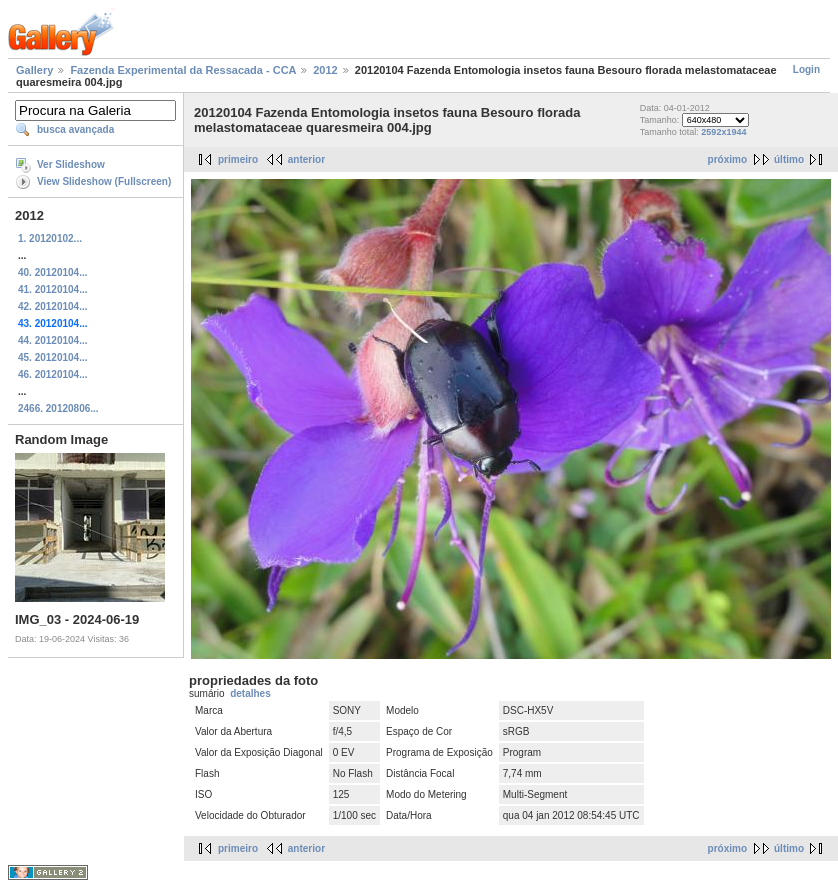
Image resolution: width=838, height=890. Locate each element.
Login (806, 69)
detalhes (250, 693)
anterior (306, 159)
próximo (727, 159)
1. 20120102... (50, 238)
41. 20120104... (53, 289)
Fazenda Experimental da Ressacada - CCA (183, 70)
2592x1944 (723, 132)
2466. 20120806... (58, 408)
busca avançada (75, 129)
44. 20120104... (53, 340)
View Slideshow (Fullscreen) (104, 181)
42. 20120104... (53, 306)
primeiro (238, 159)
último (789, 159)
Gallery (34, 70)
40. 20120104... (53, 272)
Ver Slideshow (71, 164)
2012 (325, 70)
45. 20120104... (53, 357)
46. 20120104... (53, 374)
